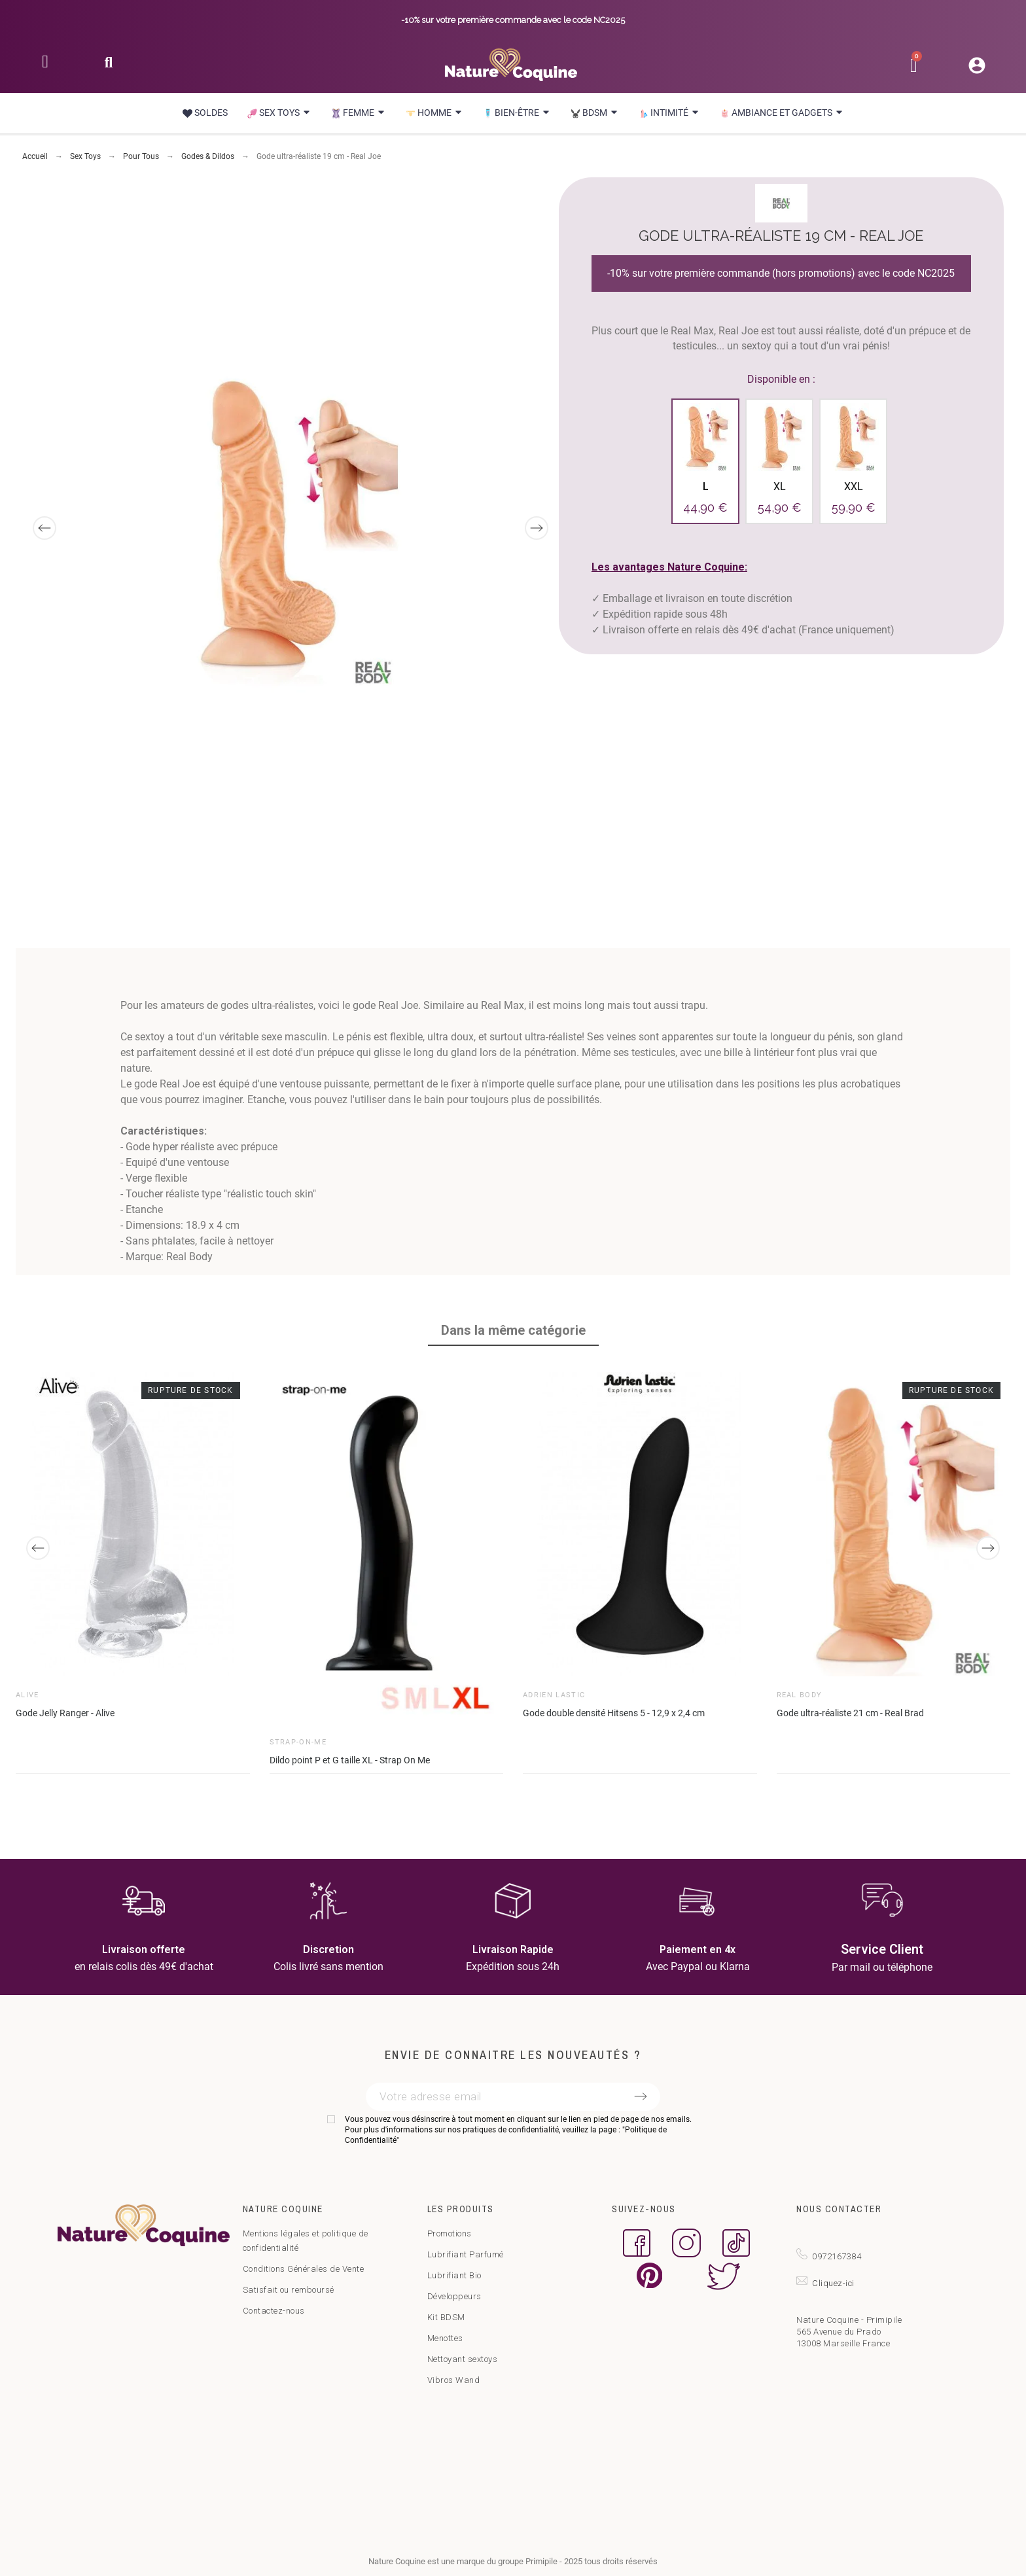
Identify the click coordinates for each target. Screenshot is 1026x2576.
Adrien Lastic (554, 1695)
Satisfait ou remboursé (288, 2290)
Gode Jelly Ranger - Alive (65, 1713)
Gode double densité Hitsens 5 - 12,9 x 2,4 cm (614, 1713)
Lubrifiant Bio (454, 2275)
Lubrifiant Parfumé (465, 2254)
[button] (108, 66)
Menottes (445, 2338)
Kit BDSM (446, 2317)
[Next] (536, 528)
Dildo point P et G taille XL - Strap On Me (350, 1760)
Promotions (449, 2233)
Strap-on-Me (298, 1742)
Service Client (882, 1949)
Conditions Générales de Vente (303, 2269)
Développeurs (454, 2296)
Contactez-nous (274, 2311)
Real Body (800, 1695)
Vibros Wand (453, 2380)
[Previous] (44, 528)
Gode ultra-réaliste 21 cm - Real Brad (850, 1713)
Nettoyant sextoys (462, 2359)
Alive (27, 1695)
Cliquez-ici (833, 2283)
